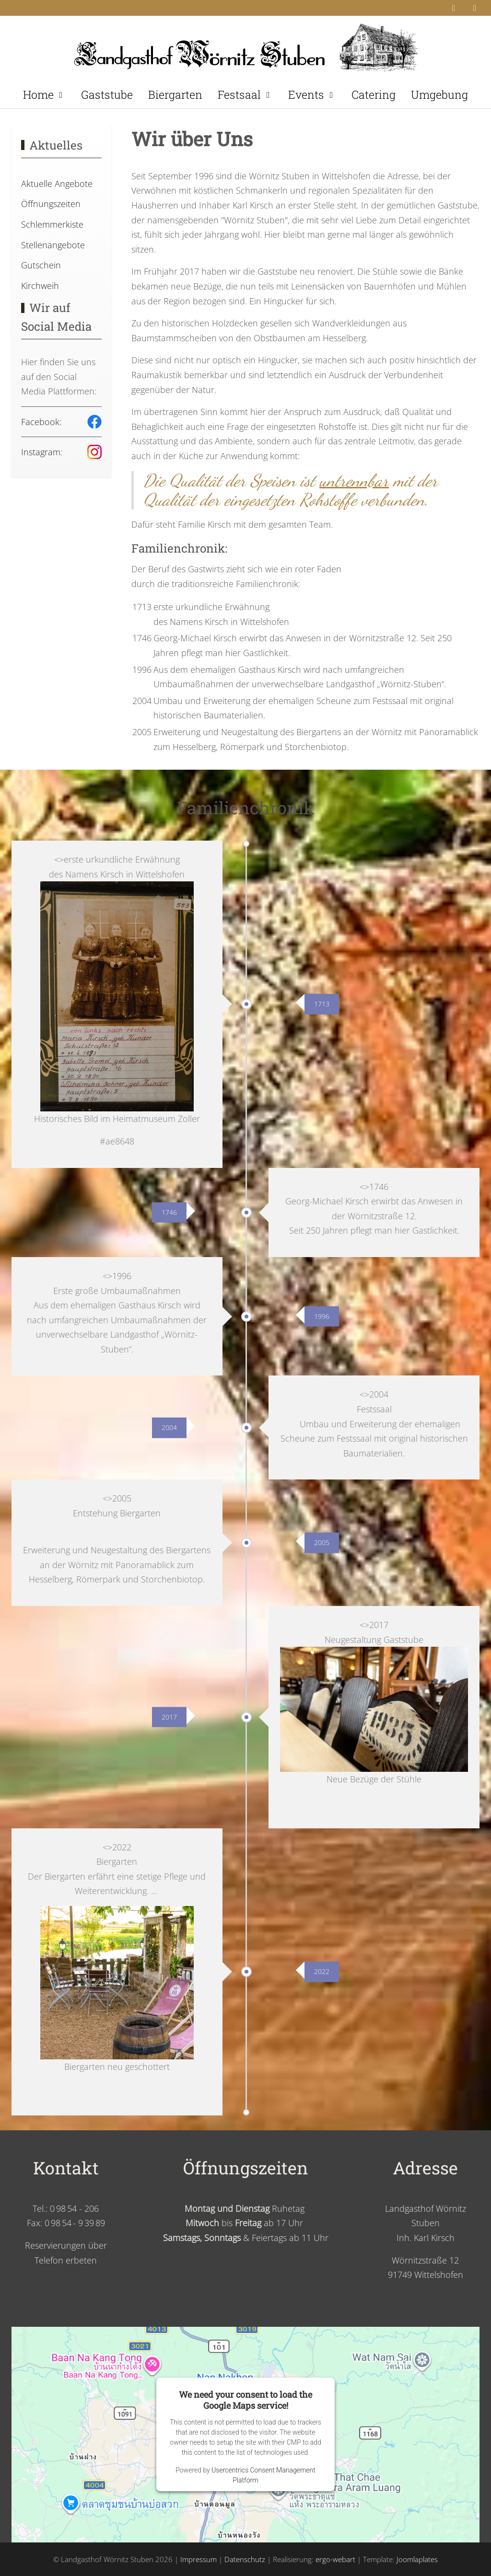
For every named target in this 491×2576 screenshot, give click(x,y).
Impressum (198, 2559)
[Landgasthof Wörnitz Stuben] (245, 44)
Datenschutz (244, 2559)
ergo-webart (335, 2559)
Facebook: (41, 421)
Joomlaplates (417, 2559)
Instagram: (41, 452)
